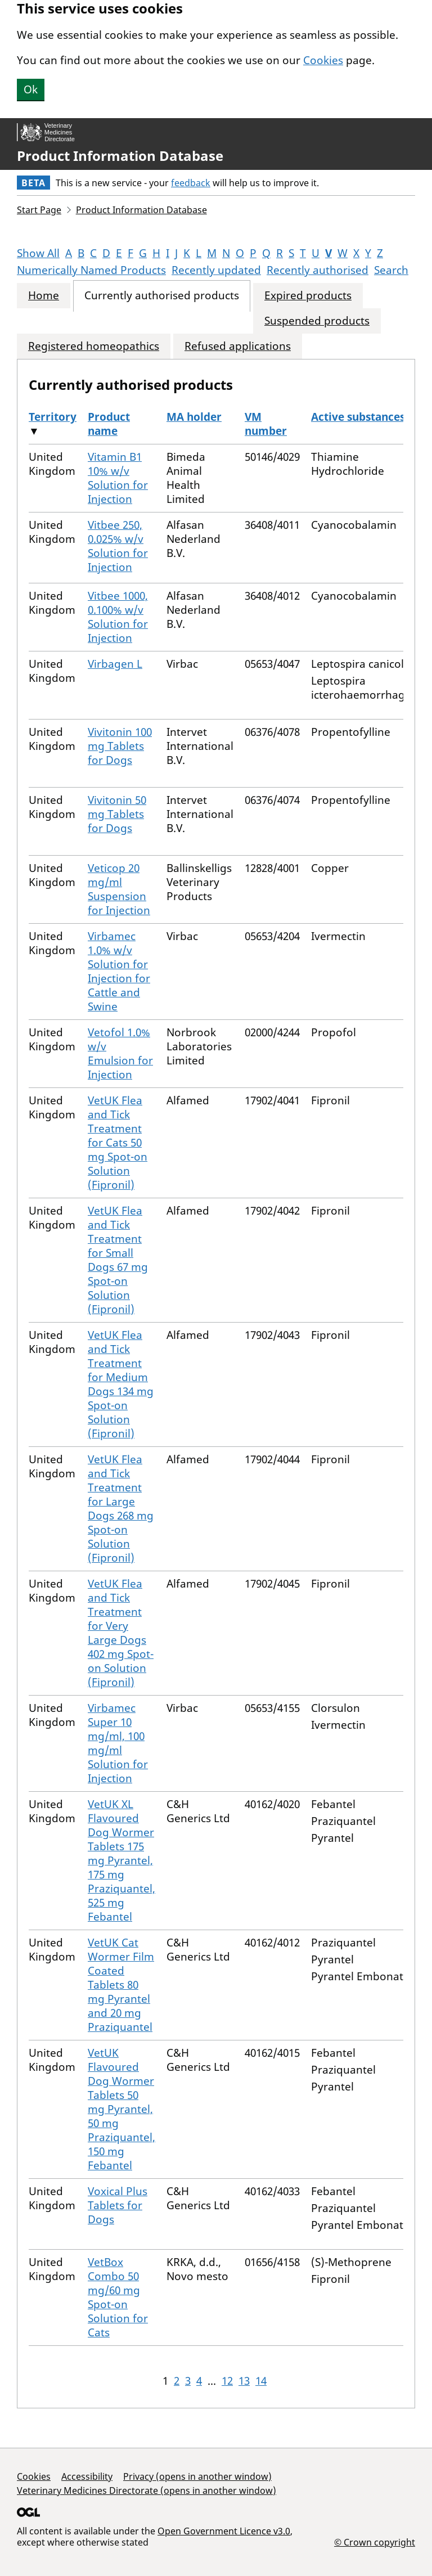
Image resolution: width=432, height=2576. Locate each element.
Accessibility (86, 2476)
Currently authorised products (161, 296)
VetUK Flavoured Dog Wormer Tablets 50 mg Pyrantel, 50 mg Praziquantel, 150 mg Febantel (121, 2109)
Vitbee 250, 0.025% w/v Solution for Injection (118, 546)
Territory (52, 417)
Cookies (323, 60)
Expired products (308, 296)
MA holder (194, 417)
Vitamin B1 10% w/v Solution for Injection (118, 477)
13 (244, 2380)
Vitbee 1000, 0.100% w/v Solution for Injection (118, 616)
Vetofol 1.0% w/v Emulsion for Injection (120, 1053)
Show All (38, 253)
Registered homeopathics (93, 346)
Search (391, 270)
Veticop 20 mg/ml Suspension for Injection (119, 889)
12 (227, 2380)
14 (261, 2380)
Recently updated (216, 270)
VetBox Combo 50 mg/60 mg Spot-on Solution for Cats (118, 2297)
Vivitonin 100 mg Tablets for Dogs (120, 746)
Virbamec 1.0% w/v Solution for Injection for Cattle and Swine (119, 971)
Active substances (358, 417)
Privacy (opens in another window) (197, 2476)
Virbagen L (115, 664)
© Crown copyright (374, 2542)
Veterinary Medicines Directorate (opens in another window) (146, 2490)
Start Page (39, 210)
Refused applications (237, 346)
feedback (190, 183)
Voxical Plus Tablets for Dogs (117, 2205)
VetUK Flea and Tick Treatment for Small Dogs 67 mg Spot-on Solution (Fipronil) (118, 1259)
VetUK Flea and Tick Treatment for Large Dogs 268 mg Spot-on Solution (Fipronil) (121, 1508)
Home (43, 296)
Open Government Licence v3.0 (224, 2531)
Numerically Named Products (91, 270)
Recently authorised (317, 270)
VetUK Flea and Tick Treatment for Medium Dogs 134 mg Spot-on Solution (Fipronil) (121, 1384)
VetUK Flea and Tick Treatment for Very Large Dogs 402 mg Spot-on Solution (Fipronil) (121, 1632)
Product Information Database (120, 155)
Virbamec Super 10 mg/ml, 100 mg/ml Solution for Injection (118, 1743)
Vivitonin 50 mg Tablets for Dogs (117, 814)
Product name (109, 424)
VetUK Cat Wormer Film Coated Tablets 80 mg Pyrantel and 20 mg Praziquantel (121, 1984)
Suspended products (317, 321)
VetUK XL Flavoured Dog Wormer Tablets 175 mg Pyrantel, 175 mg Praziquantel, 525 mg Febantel (121, 1860)
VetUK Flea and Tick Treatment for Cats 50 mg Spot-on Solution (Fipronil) (117, 1142)
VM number (266, 424)
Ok (31, 89)
